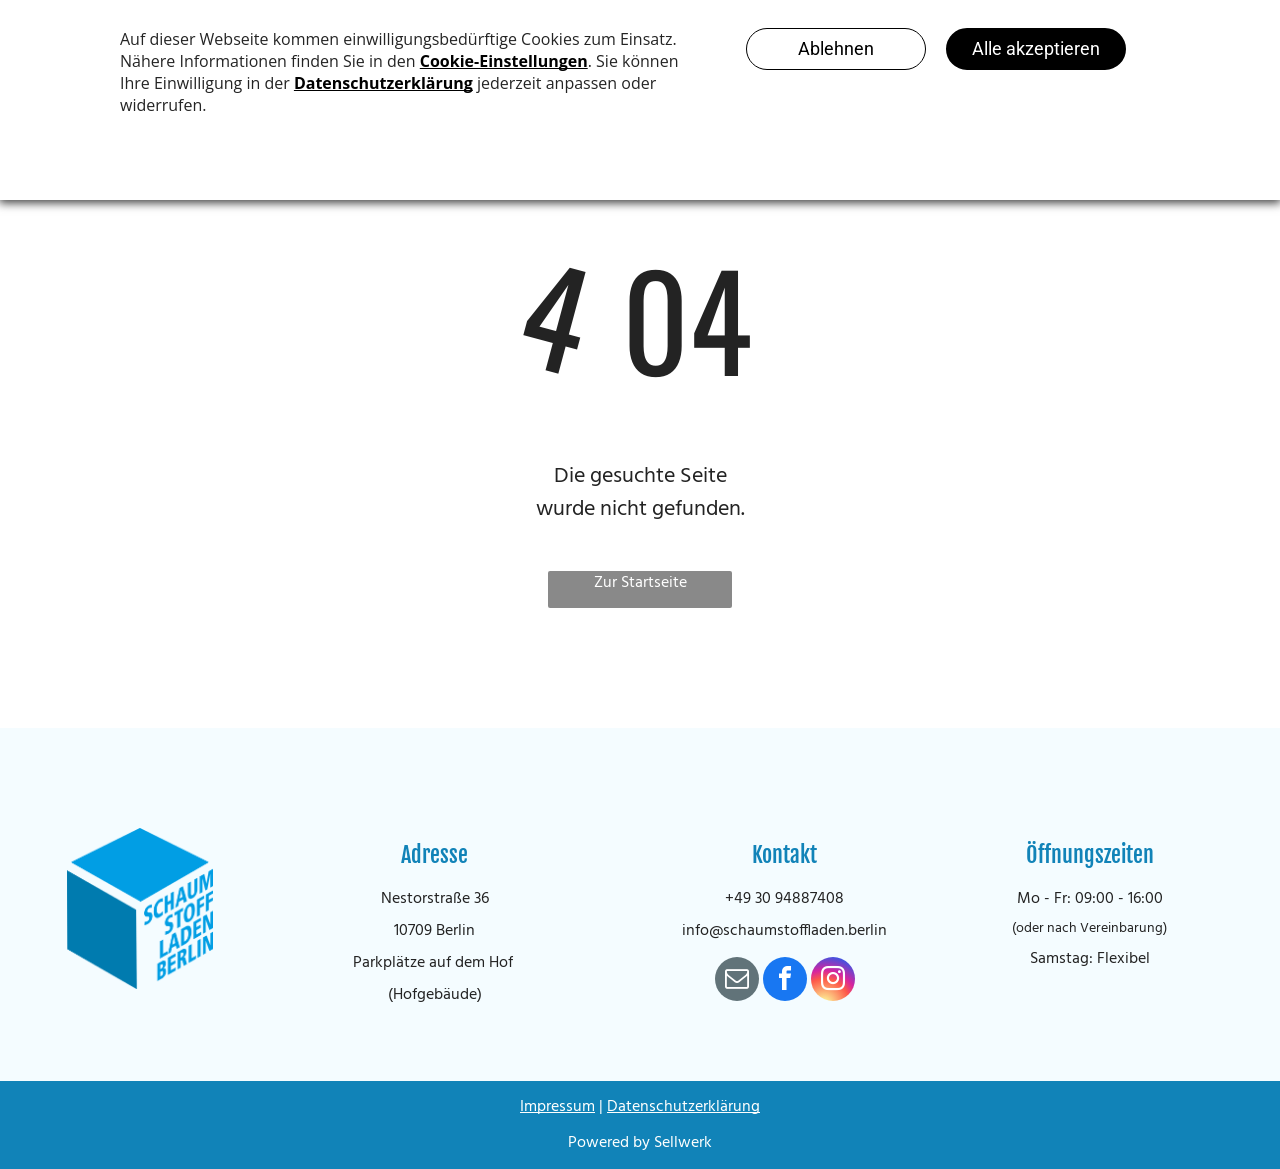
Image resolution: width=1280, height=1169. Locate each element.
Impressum (557, 1107)
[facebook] (785, 981)
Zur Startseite (640, 583)
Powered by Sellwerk (640, 1143)
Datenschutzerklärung (683, 1107)
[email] (737, 981)
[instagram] (833, 981)
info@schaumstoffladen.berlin (784, 931)
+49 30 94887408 (784, 899)
